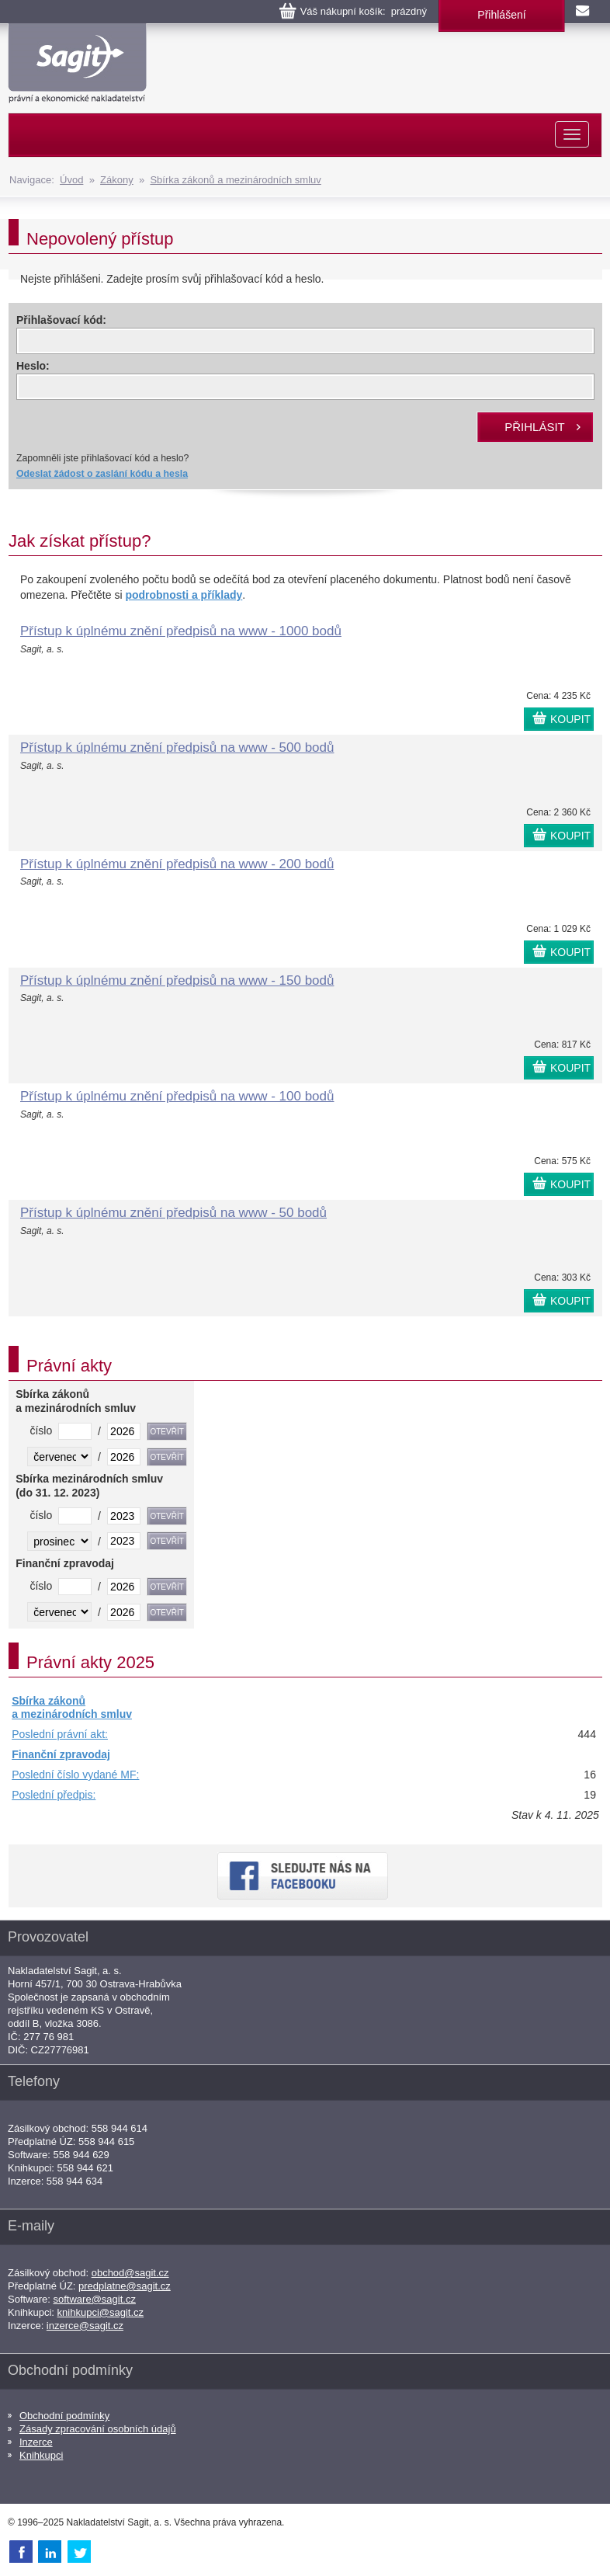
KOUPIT (570, 719)
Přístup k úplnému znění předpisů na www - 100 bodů (177, 1096)
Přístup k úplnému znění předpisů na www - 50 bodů (173, 1212)
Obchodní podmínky (64, 2415)
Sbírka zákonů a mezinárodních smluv (235, 180)
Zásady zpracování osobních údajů (97, 2429)
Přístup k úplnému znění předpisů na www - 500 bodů (177, 747)
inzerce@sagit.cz (85, 2325)
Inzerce (36, 2442)
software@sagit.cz (95, 2299)
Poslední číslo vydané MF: (75, 1774)
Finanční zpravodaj (61, 1754)
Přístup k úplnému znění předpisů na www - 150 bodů (177, 980)
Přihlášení (501, 15)
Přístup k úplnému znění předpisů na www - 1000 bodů (180, 631)
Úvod (71, 180)
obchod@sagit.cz (130, 2273)
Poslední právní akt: (60, 1734)
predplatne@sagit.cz (124, 2286)
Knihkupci (41, 2455)
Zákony (116, 180)
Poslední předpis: (53, 1795)
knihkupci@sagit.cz (100, 2312)
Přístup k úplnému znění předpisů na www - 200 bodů (177, 864)
